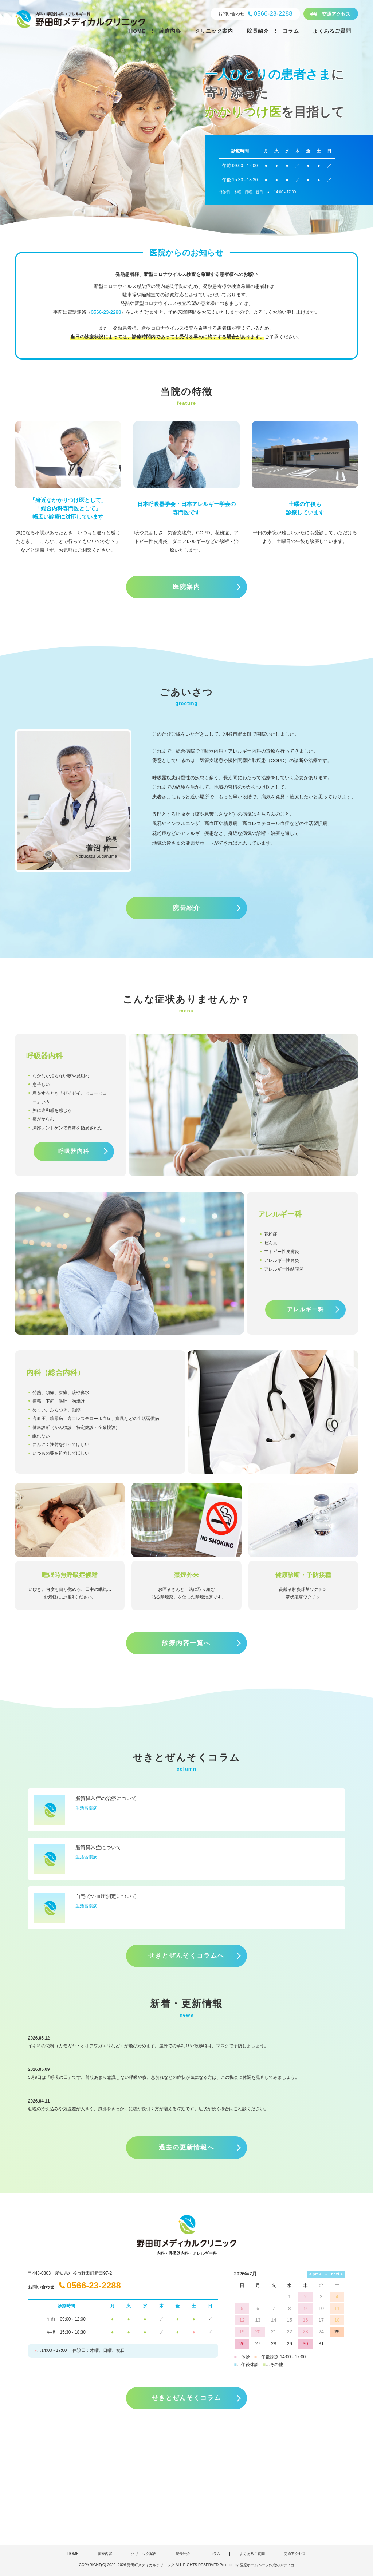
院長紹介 (258, 31)
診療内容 (170, 31)
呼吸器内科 (73, 1151)
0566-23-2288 (106, 312)
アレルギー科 (305, 1309)
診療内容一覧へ (186, 1643)
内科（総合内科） (55, 1372)
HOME (137, 31)
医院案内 (186, 586)
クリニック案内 (214, 31)
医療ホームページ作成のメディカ (267, 2565)
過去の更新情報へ (186, 2147)
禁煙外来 (186, 1575)
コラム (291, 31)
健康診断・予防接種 (303, 1575)
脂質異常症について (98, 1847)
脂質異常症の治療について (106, 1798)
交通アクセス (336, 14)
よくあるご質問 (332, 31)
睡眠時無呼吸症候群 (70, 1575)
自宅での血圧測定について (106, 1896)
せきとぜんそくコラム (186, 2397)
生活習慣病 (86, 1808)
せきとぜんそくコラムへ (186, 1955)
